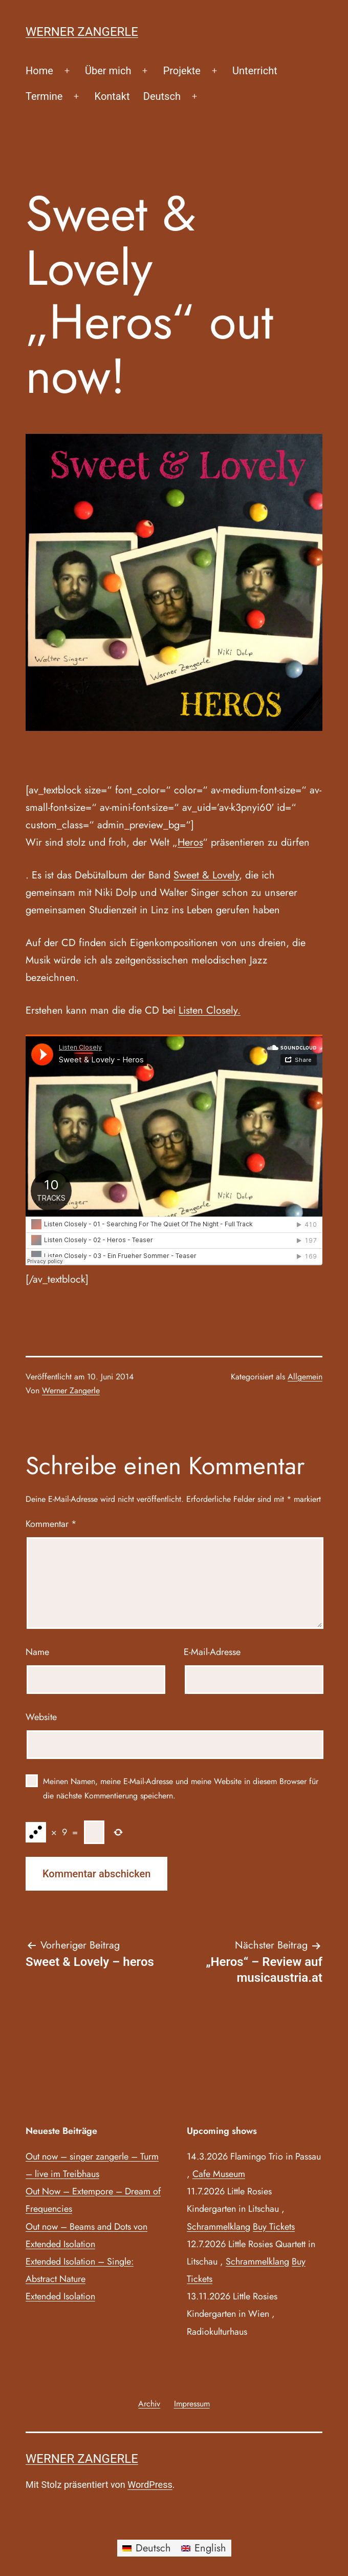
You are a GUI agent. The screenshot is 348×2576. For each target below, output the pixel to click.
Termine (44, 96)
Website (41, 1717)
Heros (190, 842)
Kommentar (51, 1524)
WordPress (149, 2484)
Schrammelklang (218, 2226)
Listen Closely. (210, 1010)
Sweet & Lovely (206, 875)
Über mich (108, 71)
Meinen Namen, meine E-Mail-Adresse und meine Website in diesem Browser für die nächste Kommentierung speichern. (180, 1788)
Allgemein (305, 1377)
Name (37, 1652)
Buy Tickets (274, 2226)
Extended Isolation (60, 2296)
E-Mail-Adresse (212, 1652)
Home (39, 71)
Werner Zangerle (82, 32)
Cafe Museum (218, 2174)
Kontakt (112, 96)
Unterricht (254, 71)
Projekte (182, 71)
